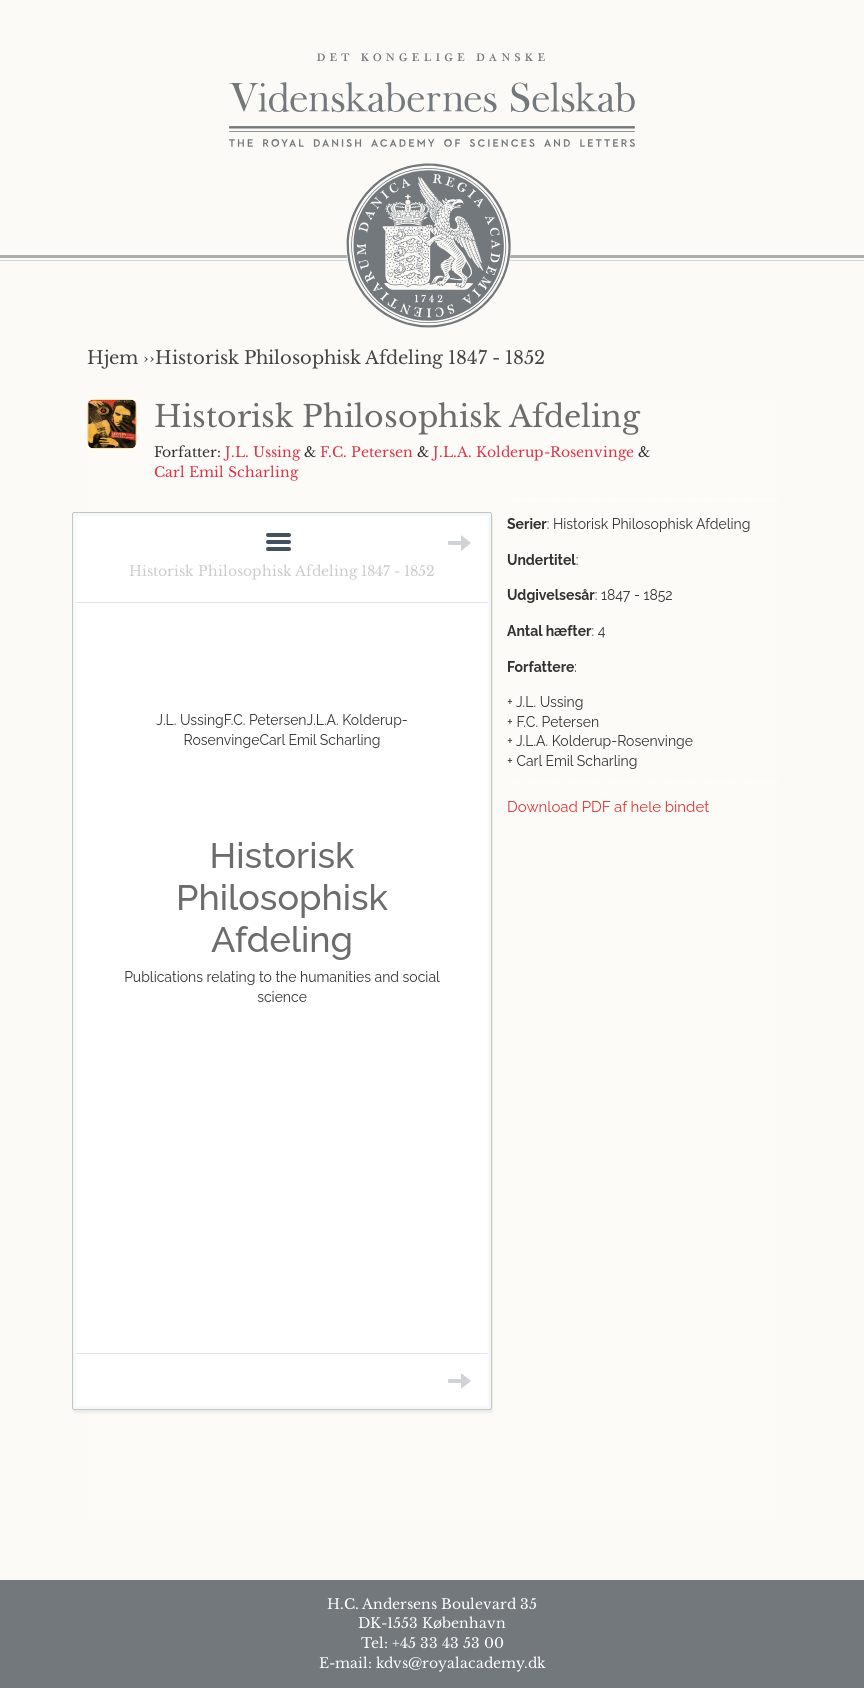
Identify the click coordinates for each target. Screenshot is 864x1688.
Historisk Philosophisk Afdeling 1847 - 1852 (282, 571)
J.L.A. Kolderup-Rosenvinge (533, 452)
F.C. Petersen (366, 452)
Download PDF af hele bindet (608, 807)
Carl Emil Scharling (226, 472)
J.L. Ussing (262, 452)
